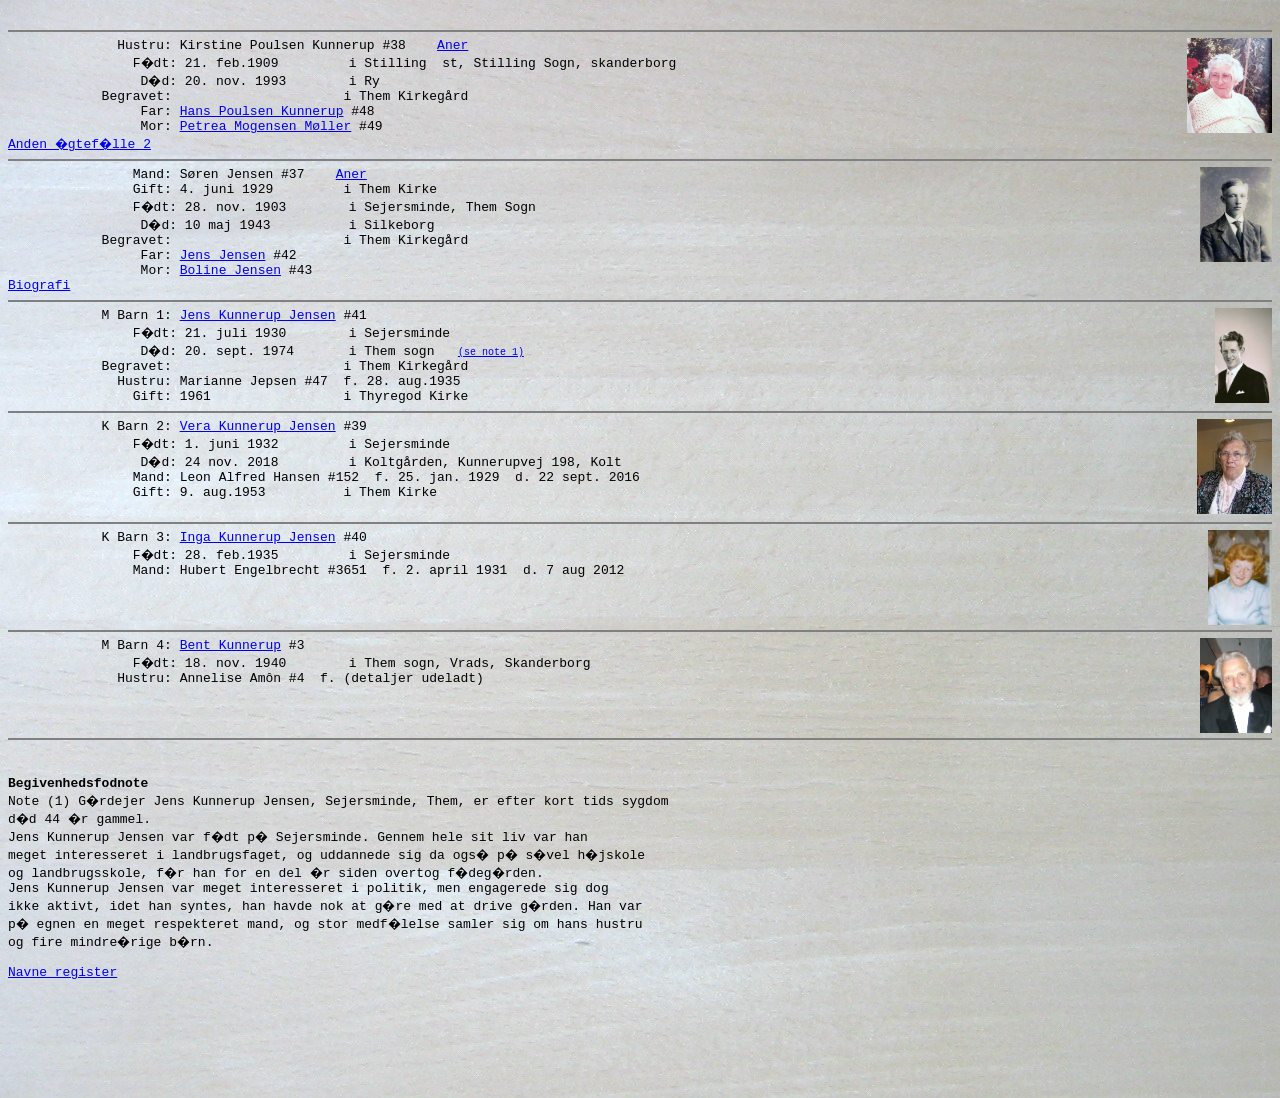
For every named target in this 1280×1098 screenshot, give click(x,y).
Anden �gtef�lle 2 (82, 158)
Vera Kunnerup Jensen (258, 473)
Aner (452, 50)
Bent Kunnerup (230, 719)
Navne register (62, 1076)
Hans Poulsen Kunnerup (262, 122)
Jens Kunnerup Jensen (258, 350)
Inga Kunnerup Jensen (258, 596)
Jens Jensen (223, 281)
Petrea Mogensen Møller (266, 140)
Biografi (39, 317)
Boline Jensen (230, 299)
